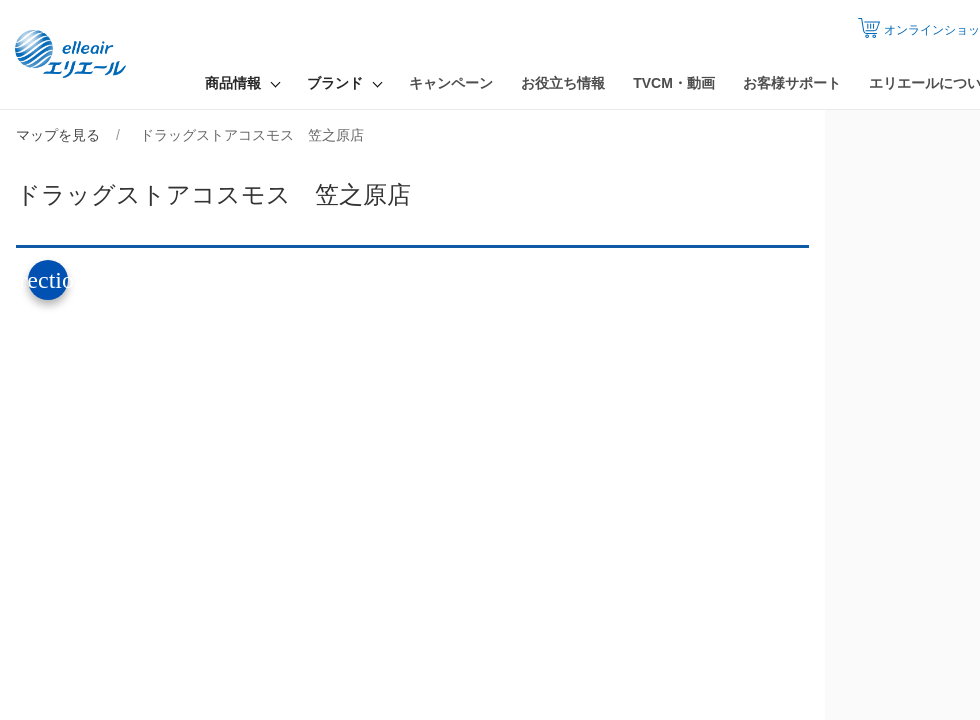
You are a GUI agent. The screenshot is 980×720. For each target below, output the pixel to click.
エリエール (75, 55)
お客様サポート (792, 83)
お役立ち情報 (563, 83)
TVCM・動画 (674, 83)
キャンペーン (451, 83)
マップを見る (58, 135)
